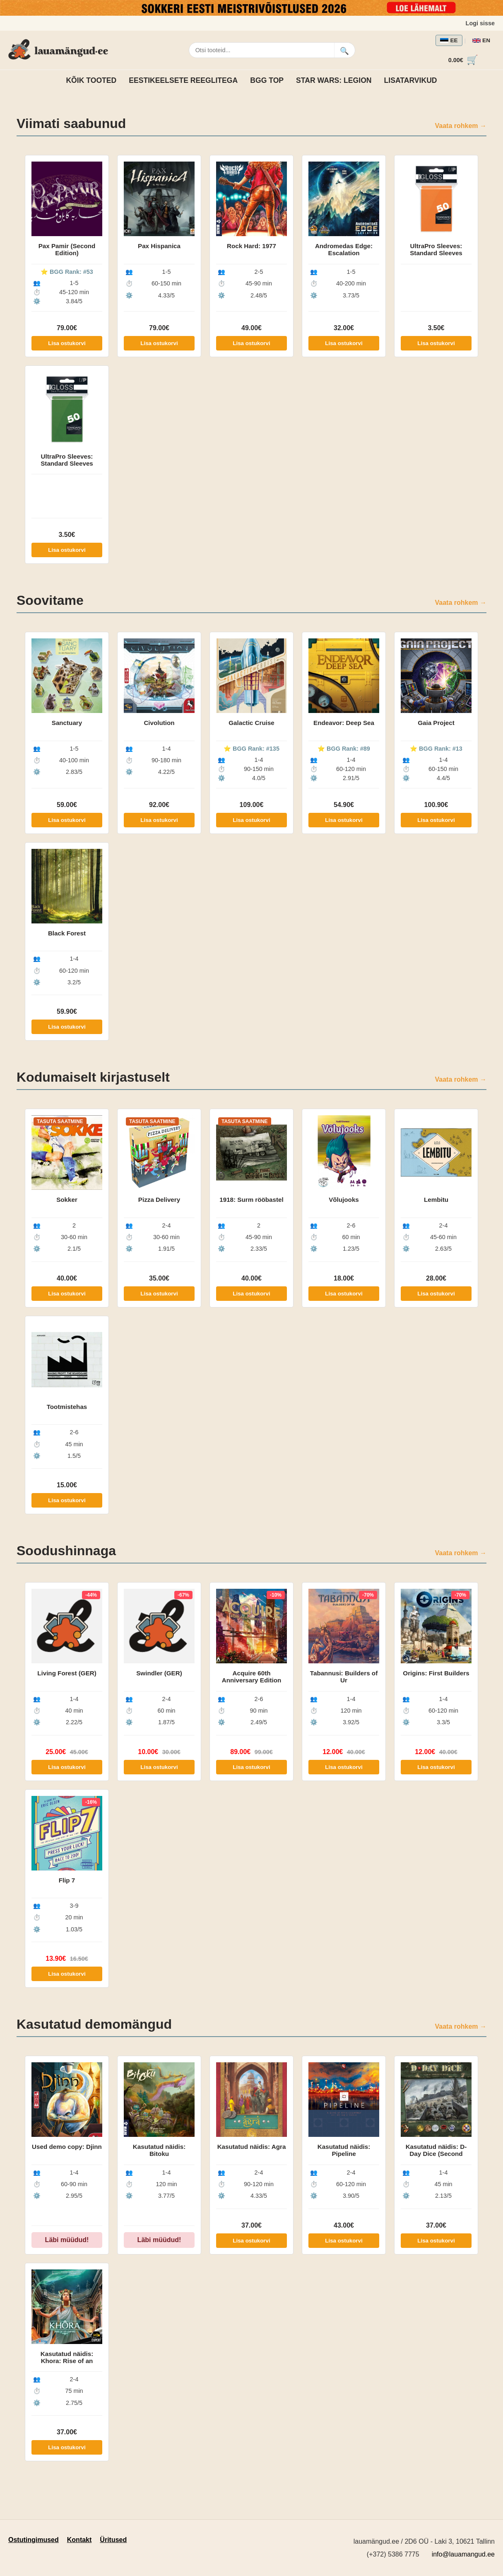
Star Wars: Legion (333, 80)
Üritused (113, 2539)
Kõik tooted (91, 80)
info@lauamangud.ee (463, 2554)
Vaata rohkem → (461, 125)
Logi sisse (480, 23)
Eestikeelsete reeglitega (183, 80)
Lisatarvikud (410, 80)
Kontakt (79, 2539)
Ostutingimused (33, 2539)
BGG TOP (267, 80)
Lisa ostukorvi (66, 343)
